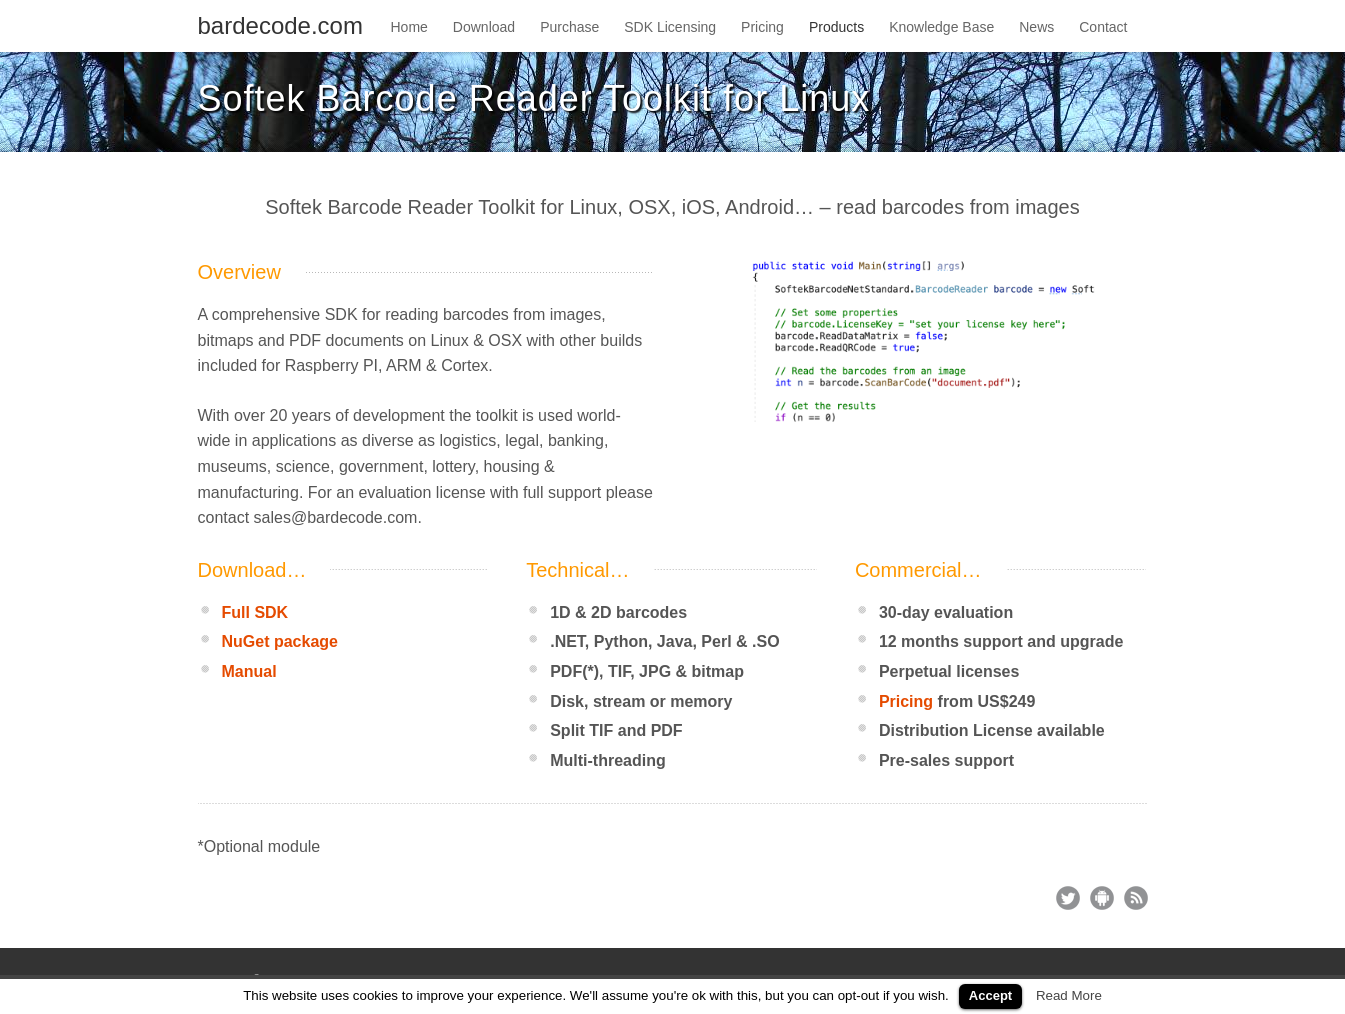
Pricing (762, 27)
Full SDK (255, 612)
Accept (990, 995)
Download (484, 27)
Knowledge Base (941, 27)
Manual (249, 671)
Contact (1103, 27)
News (1036, 27)
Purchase (569, 27)
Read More (1069, 995)
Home (409, 27)
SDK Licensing (670, 27)
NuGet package (280, 641)
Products (836, 27)
